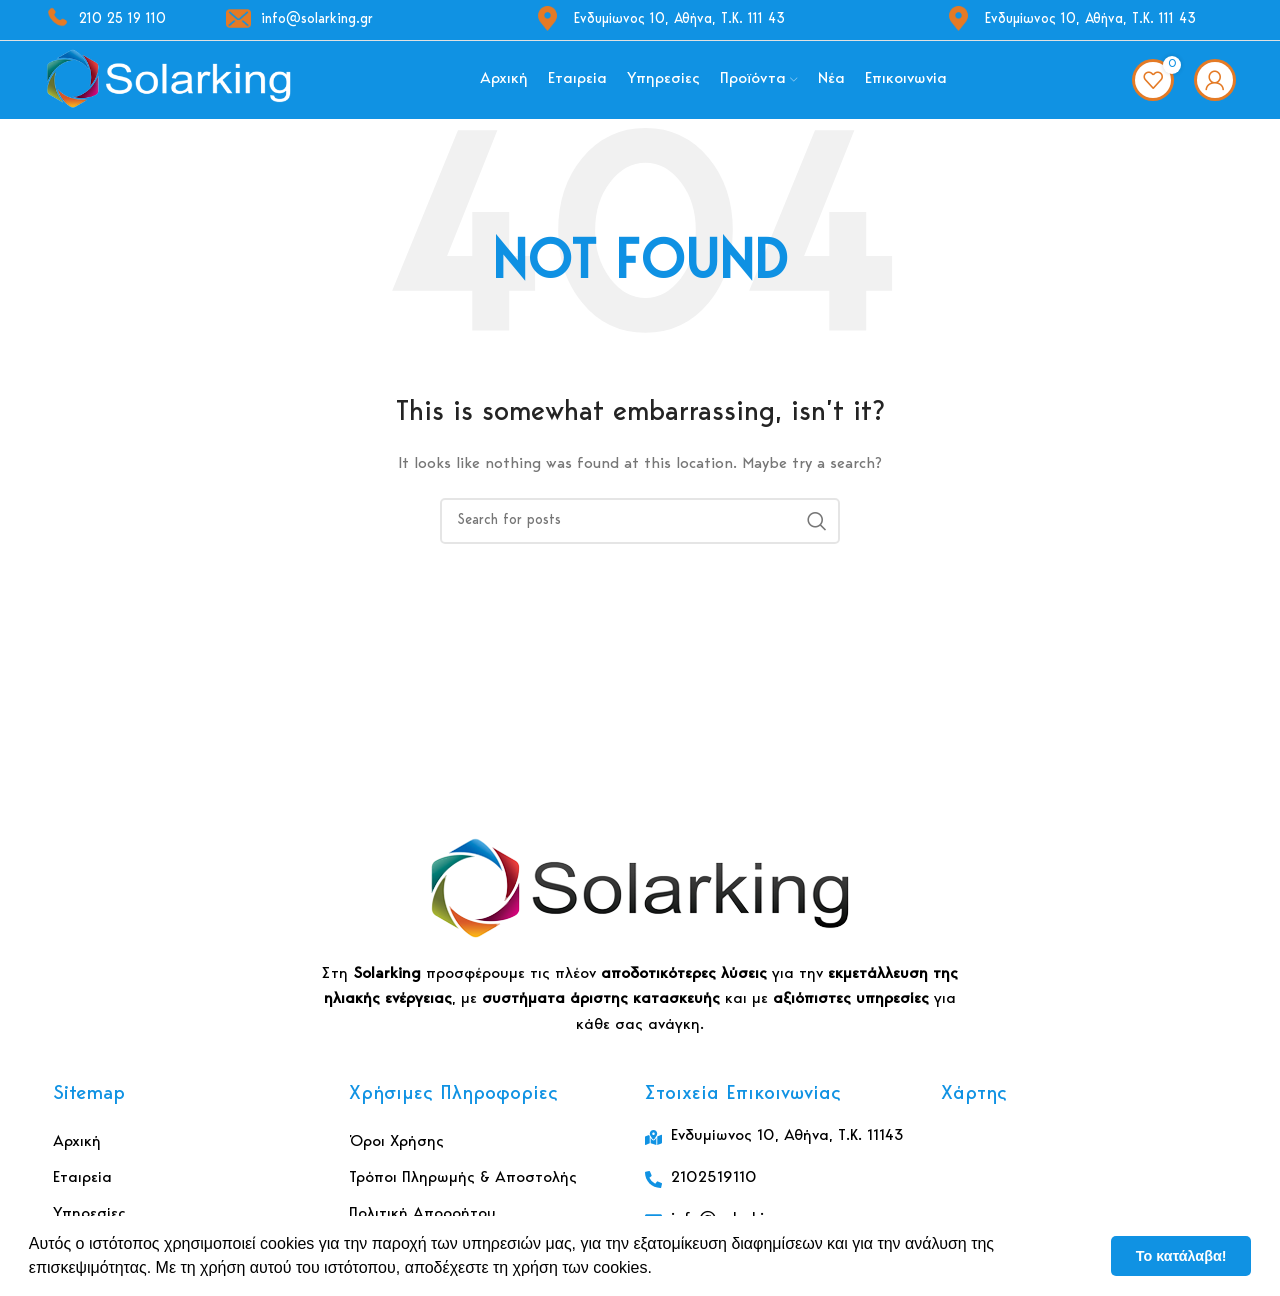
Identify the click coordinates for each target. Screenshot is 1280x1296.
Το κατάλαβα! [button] (1181, 1256)
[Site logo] (169, 86)
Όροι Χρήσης (396, 1155)
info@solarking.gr (299, 20)
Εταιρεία (82, 1191)
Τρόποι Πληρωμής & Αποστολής (463, 1191)
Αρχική (77, 1155)
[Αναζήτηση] (640, 533)
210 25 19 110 (105, 20)
